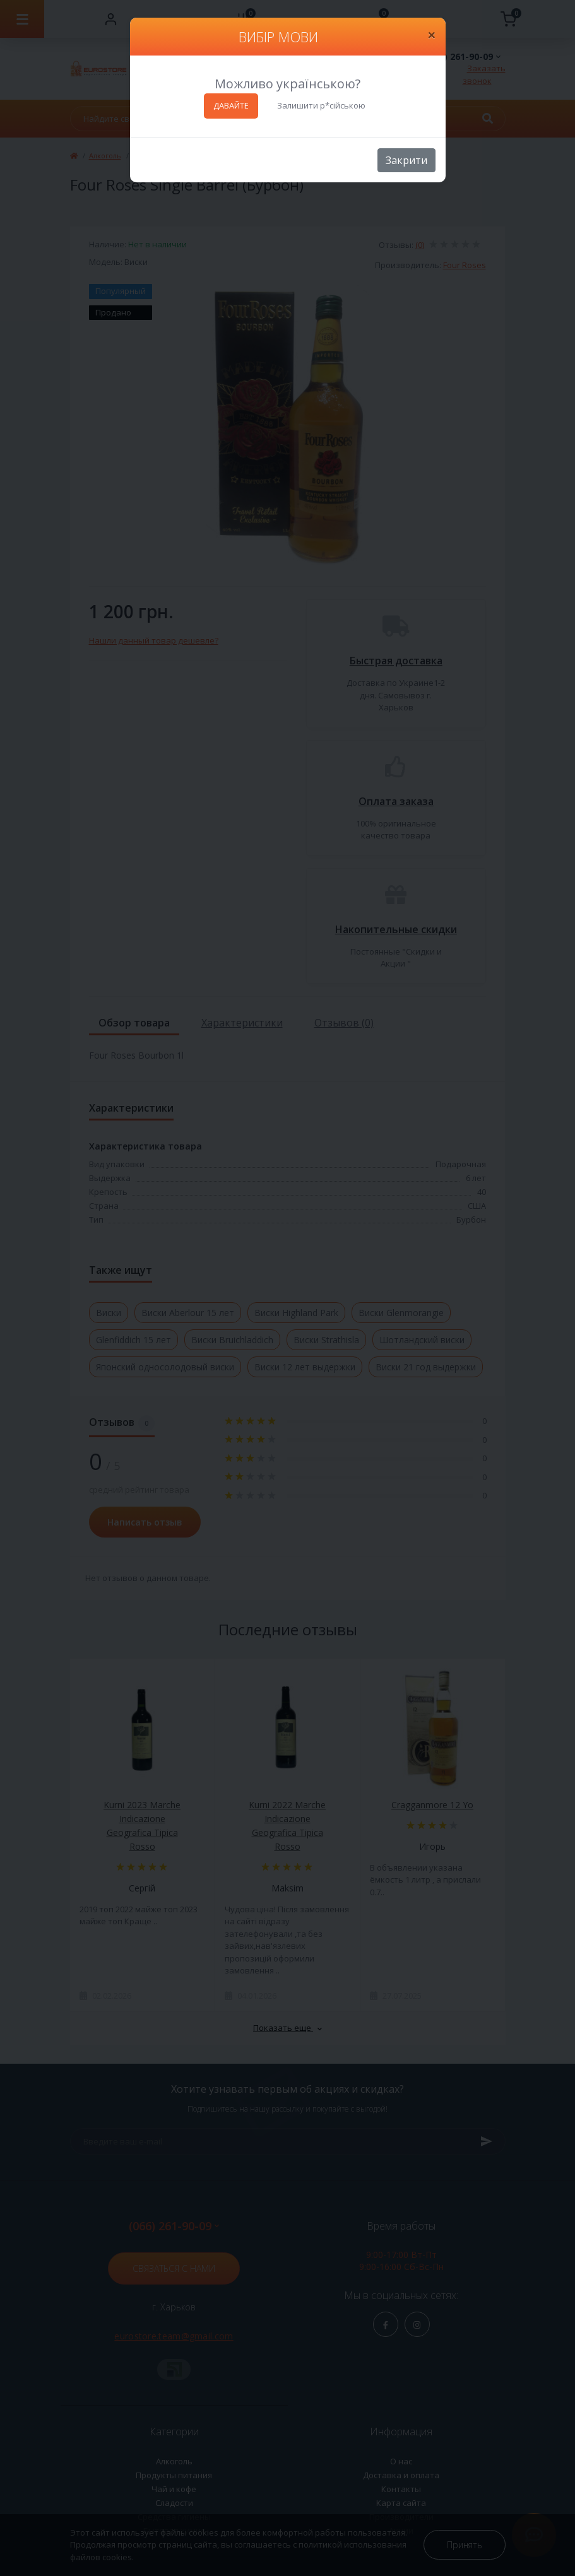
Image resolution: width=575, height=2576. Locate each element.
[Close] (431, 34)
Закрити (406, 160)
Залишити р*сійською (321, 105)
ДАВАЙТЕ (231, 105)
